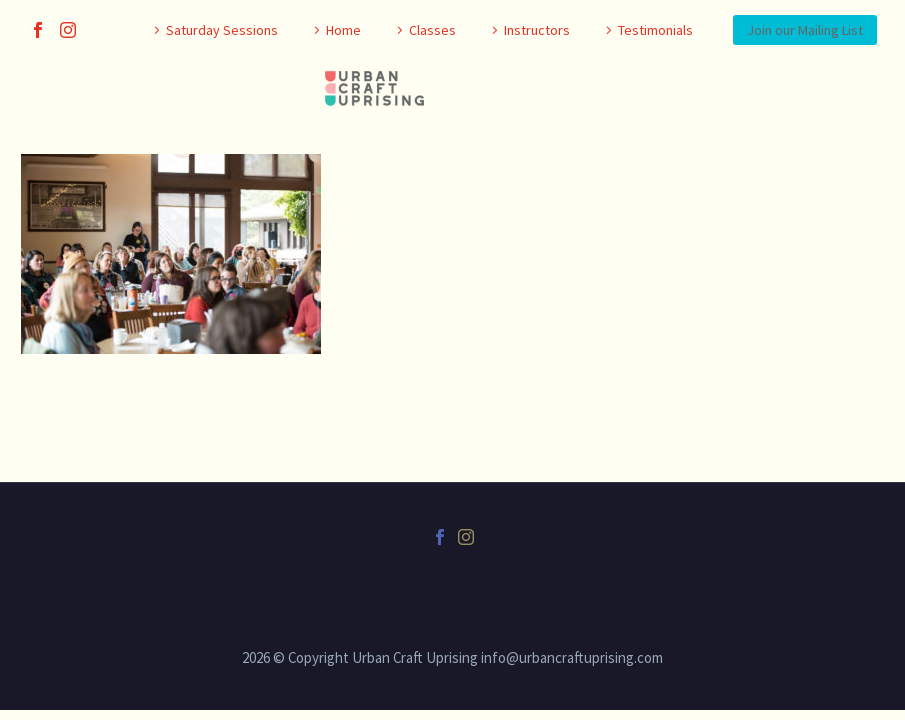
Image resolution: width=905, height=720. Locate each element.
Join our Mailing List (805, 30)
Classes (432, 30)
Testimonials (655, 30)
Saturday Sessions (222, 30)
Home (343, 30)
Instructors (537, 30)
